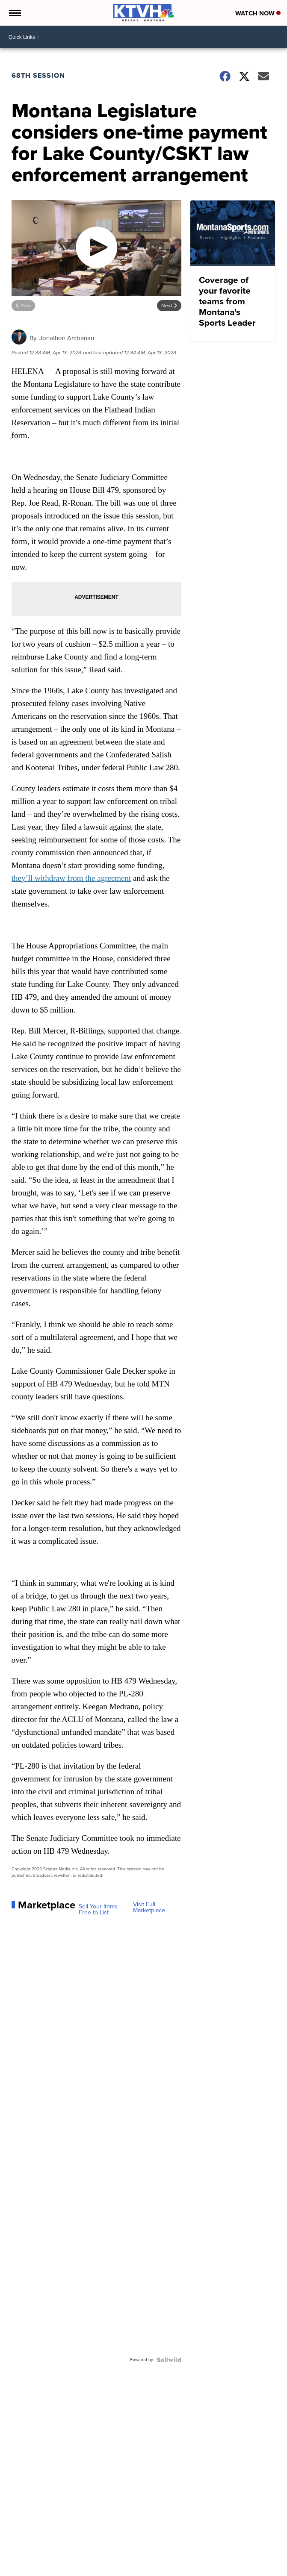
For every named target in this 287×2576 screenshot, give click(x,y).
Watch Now (258, 13)
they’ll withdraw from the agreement (71, 878)
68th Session (38, 75)
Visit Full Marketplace (149, 1908)
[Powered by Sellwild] (169, 2360)
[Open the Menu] (14, 13)
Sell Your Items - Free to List (100, 1910)
